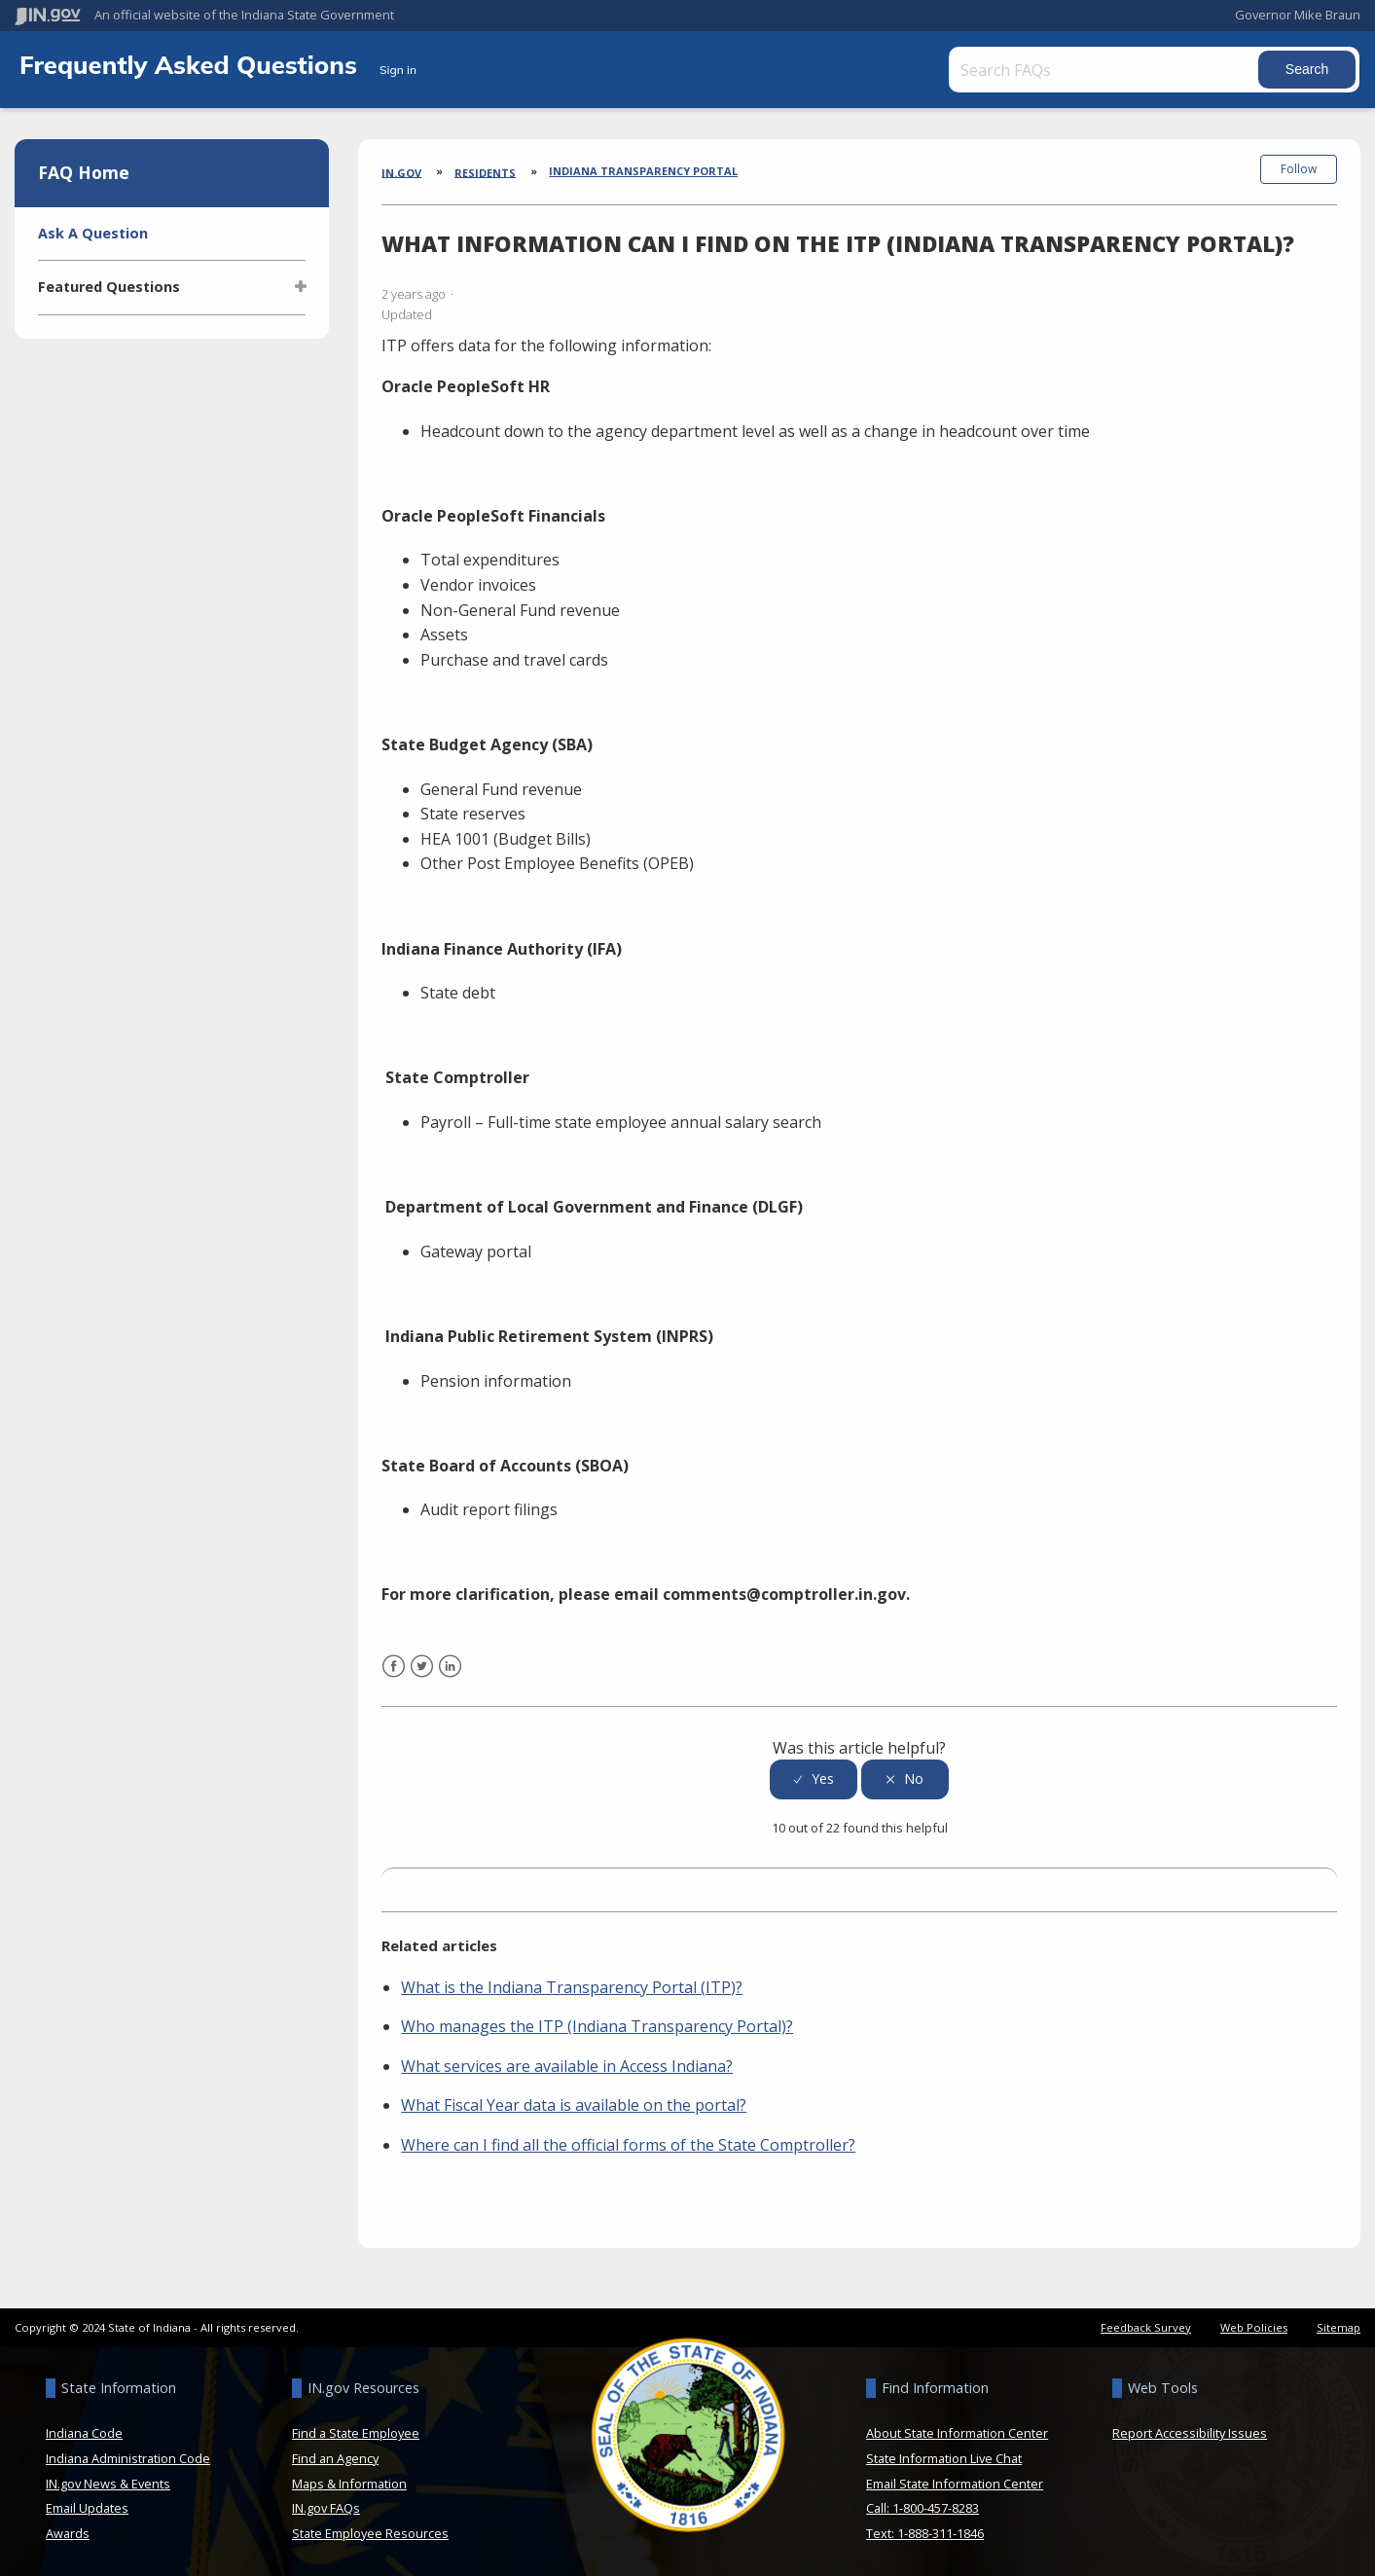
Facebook (393, 1677)
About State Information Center (957, 2432)
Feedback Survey (1146, 2325)
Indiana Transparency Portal (643, 170)
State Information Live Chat (944, 2457)
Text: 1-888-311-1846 (925, 2531)
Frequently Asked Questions (191, 64)
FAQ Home (83, 172)
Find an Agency (335, 2457)
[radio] (813, 1777)
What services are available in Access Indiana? (567, 2064)
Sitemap (1338, 2325)
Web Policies (1253, 2325)
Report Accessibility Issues (1189, 2432)
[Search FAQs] (1104, 70)
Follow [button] (1299, 169)
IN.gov (401, 171)
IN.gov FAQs (326, 2507)
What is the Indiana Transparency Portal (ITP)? (571, 1985)
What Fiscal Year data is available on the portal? (573, 2104)
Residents (485, 171)
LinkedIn (450, 1677)
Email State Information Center (954, 2481)
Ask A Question (93, 233)
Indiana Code (84, 2432)
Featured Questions (109, 286)
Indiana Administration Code (128, 2457)
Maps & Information (349, 2481)
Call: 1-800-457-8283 (922, 2507)
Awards (68, 2531)
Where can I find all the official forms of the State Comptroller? (628, 2143)
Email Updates (87, 2507)
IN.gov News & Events (108, 2481)
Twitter (422, 1677)
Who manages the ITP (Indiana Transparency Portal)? (597, 2025)
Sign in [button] (398, 69)
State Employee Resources (370, 2531)
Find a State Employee (355, 2432)
